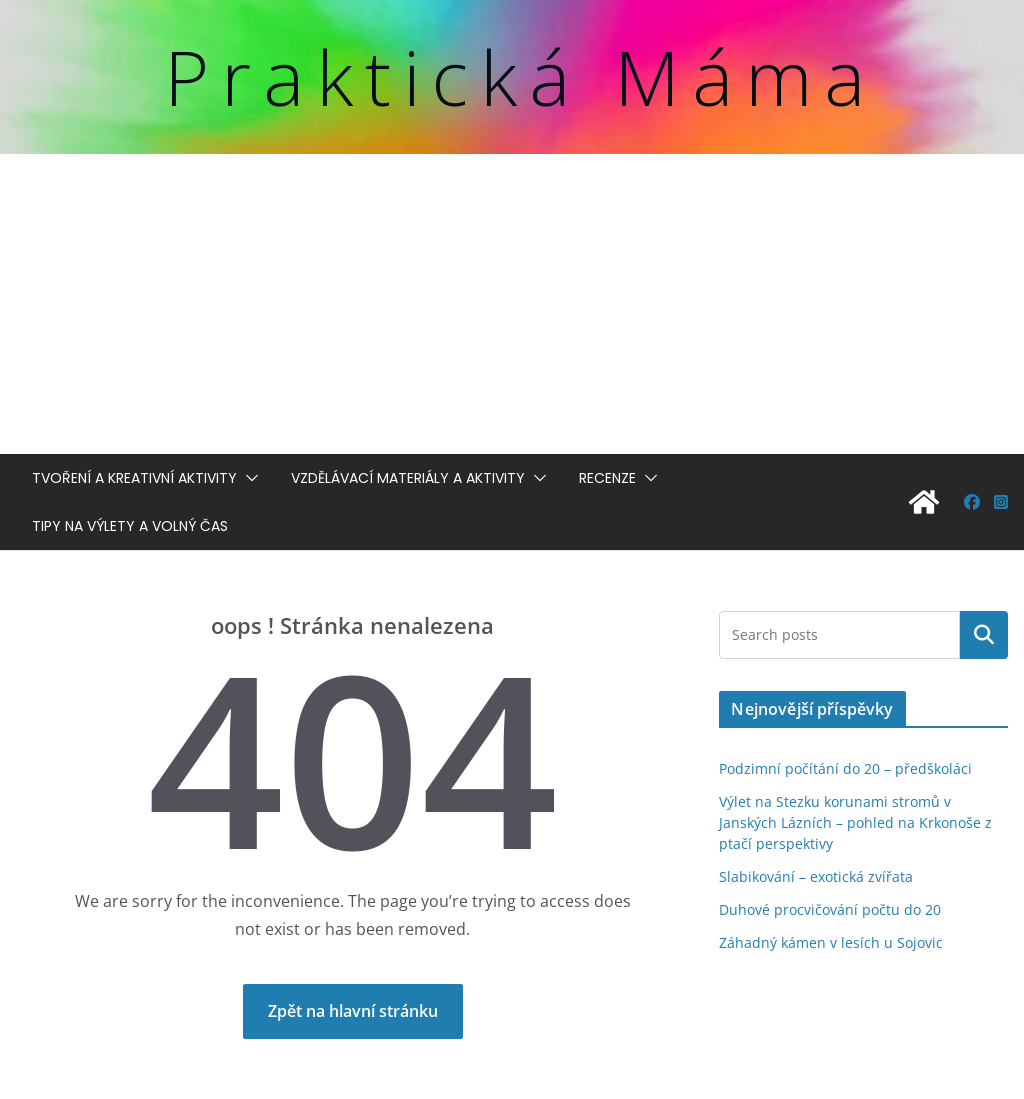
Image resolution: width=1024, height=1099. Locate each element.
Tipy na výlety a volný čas (130, 526)
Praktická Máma (520, 76)
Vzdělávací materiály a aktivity (408, 478)
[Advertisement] (512, 304)
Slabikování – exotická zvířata (816, 876)
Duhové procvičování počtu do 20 (830, 909)
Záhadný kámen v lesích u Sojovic (831, 942)
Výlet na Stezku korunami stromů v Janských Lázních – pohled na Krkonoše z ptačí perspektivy (855, 822)
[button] (248, 478)
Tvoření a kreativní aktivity (134, 478)
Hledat (984, 635)
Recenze (607, 478)
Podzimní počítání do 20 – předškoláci (845, 768)
